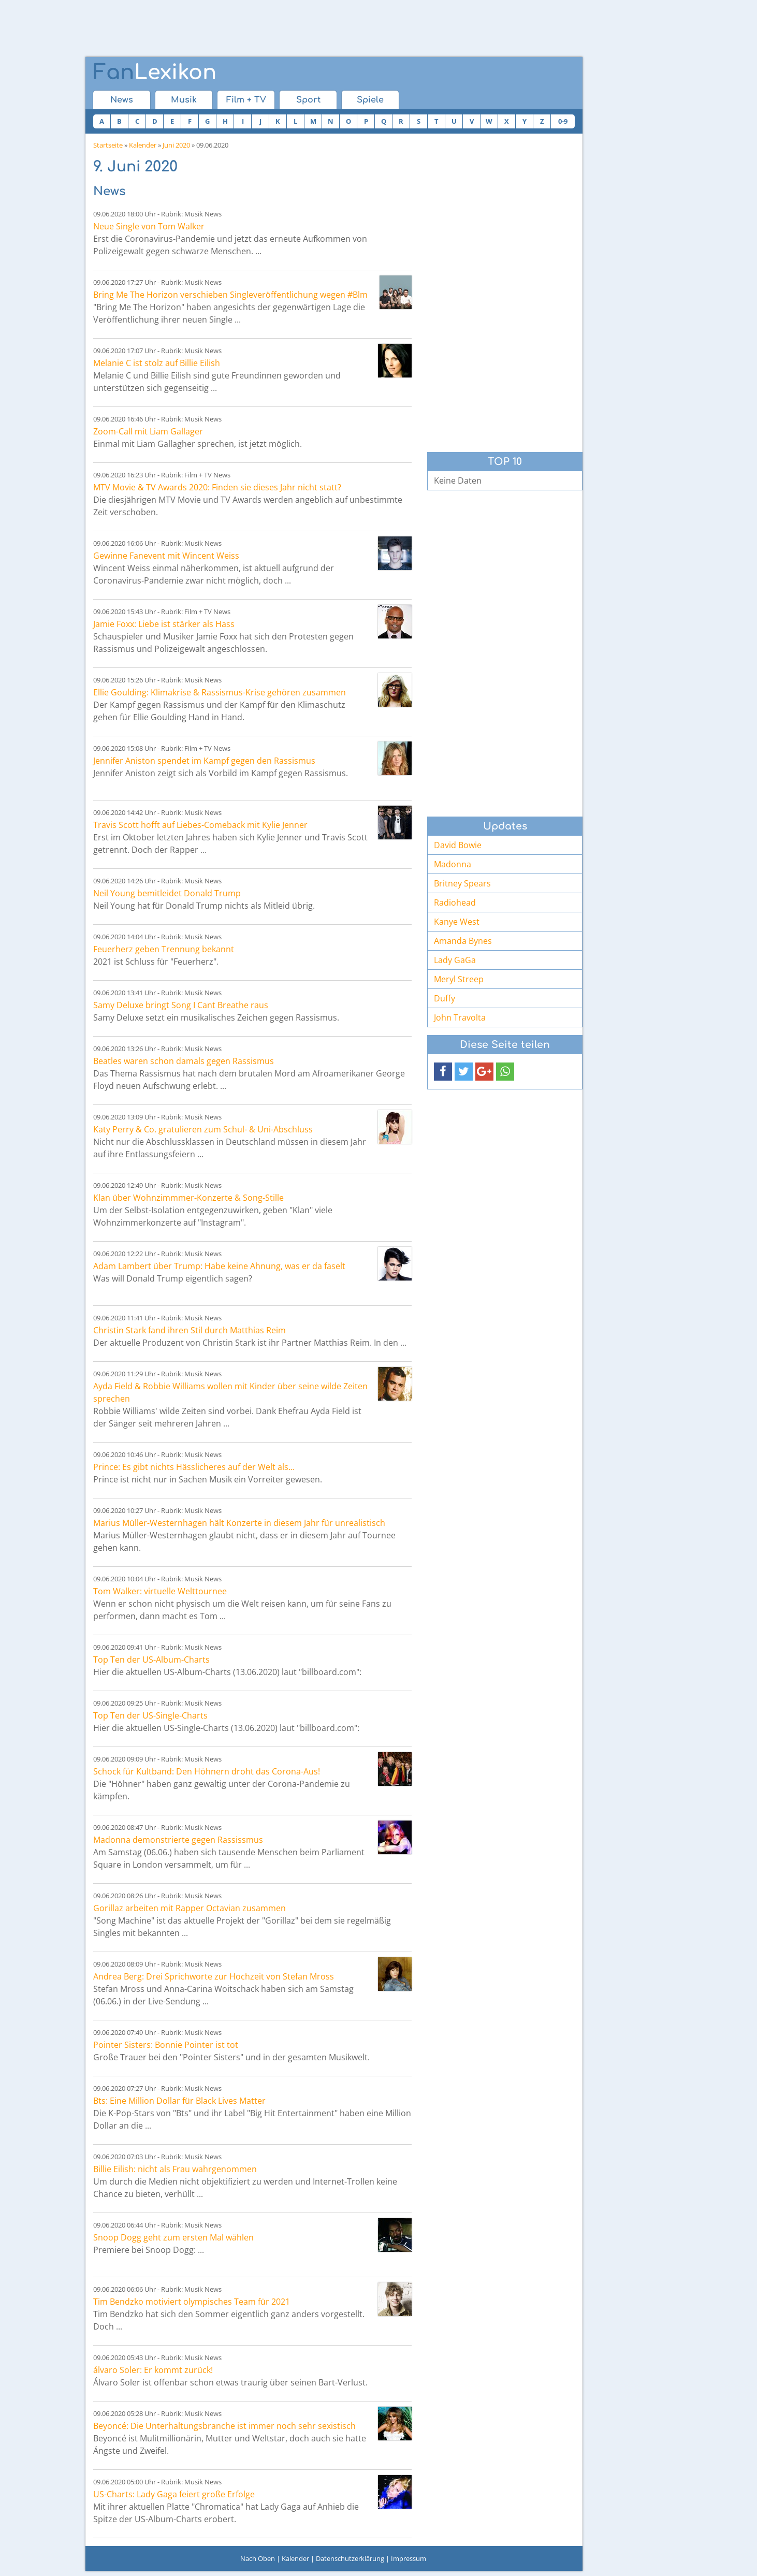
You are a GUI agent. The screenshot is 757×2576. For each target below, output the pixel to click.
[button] (443, 1072)
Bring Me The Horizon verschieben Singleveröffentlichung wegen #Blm (230, 294)
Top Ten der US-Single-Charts (150, 1715)
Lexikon (154, 72)
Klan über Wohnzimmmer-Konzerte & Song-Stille (188, 1197)
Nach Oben (257, 2558)
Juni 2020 (176, 145)
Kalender (142, 145)
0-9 (562, 121)
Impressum (408, 2558)
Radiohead (455, 902)
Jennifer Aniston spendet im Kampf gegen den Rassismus (204, 760)
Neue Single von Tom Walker (149, 226)
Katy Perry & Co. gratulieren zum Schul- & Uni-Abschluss (203, 1129)
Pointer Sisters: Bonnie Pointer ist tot (165, 2044)
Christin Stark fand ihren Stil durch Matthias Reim (189, 1330)
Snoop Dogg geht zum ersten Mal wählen (173, 2237)
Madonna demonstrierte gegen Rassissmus (178, 1839)
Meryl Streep (459, 979)
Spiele (370, 100)
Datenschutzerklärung (350, 2558)
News (121, 100)
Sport (308, 100)
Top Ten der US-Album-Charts (151, 1659)
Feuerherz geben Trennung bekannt (163, 949)
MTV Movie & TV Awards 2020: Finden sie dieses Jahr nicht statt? (217, 487)
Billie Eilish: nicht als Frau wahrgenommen (175, 2169)
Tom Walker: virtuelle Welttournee (160, 1591)
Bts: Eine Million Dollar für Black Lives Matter (179, 2100)
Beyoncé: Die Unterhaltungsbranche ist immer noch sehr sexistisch (224, 2426)
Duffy (444, 998)
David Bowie (458, 845)
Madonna (452, 864)
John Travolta (460, 1017)
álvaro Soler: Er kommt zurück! (153, 2370)
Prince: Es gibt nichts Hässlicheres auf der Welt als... (194, 1467)
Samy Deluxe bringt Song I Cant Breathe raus (180, 1005)
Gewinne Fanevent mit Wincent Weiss (166, 555)
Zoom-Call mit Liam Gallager (148, 431)
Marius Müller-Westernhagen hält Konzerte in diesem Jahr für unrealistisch (239, 1523)
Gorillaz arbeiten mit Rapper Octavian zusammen (189, 1908)
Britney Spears (462, 883)
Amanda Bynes (463, 941)
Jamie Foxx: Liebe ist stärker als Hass (164, 624)
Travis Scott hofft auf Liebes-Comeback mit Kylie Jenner (200, 825)
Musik (184, 100)
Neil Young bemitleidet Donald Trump (167, 893)
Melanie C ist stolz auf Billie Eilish (156, 363)
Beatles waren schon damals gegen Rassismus (183, 1061)
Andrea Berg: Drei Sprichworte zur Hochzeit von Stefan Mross (213, 1976)
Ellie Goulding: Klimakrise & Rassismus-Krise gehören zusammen (219, 692)
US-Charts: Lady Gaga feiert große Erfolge (174, 2494)
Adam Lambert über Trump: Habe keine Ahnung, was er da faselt (219, 1266)
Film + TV (246, 100)
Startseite (108, 145)
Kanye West (456, 921)
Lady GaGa (455, 960)
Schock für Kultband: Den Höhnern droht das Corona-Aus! (206, 1771)
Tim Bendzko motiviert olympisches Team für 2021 (191, 2301)
